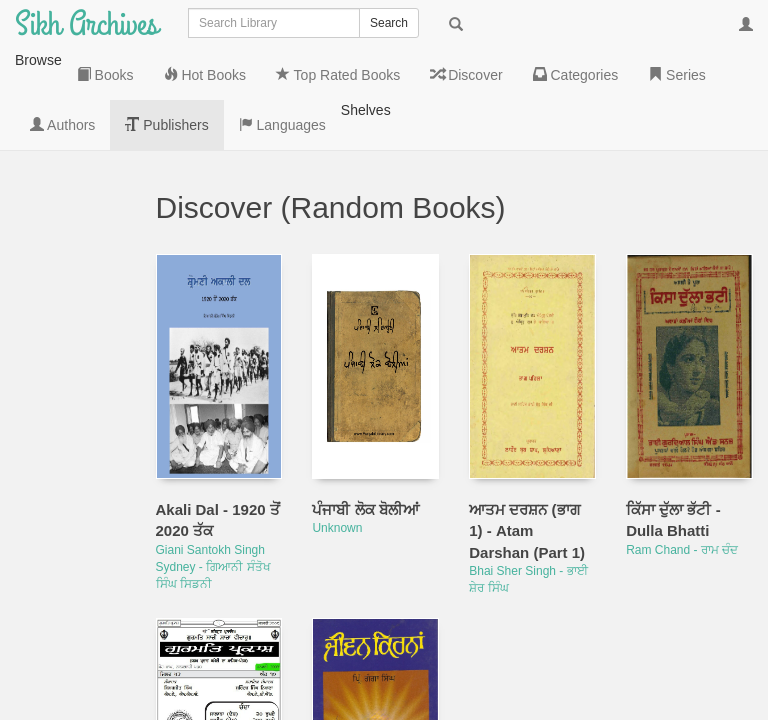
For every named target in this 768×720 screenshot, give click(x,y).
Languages (74, 601)
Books (73, 151)
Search (389, 23)
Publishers (72, 541)
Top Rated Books (65, 271)
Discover (67, 341)
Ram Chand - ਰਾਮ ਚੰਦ (682, 450)
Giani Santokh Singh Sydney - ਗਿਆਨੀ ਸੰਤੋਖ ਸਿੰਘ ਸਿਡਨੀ (213, 467)
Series (74, 451)
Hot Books (65, 201)
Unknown (337, 428)
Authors (77, 491)
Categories (74, 401)
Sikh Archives (86, 24)
